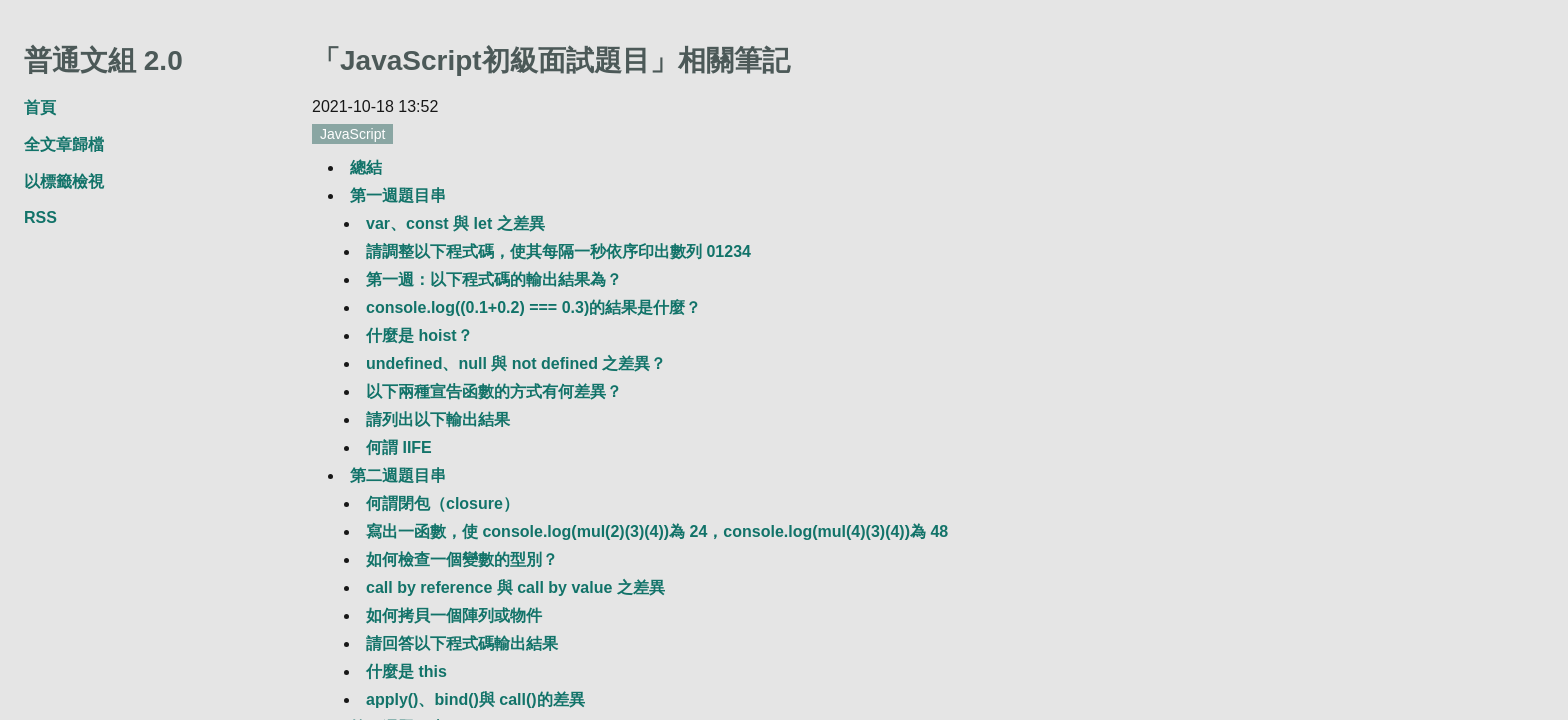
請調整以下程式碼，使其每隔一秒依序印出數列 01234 (558, 251)
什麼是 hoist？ (419, 335)
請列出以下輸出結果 (438, 419)
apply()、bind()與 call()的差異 (475, 699)
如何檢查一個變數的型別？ (462, 559)
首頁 (40, 107)
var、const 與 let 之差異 (455, 223)
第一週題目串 (398, 195)
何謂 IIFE (399, 447)
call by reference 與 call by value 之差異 (515, 587)
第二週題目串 (398, 475)
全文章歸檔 (64, 144)
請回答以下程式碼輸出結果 (462, 643)
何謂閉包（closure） (442, 503)
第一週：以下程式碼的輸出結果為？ (494, 279)
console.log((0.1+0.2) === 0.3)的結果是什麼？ (533, 307)
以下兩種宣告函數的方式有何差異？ (494, 391)
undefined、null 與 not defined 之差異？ (516, 363)
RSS (40, 217)
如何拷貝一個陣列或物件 (454, 615)
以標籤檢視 (64, 181)
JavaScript (352, 134)
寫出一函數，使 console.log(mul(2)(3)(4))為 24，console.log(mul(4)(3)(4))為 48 (657, 531)
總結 (366, 167)
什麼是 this (406, 671)
